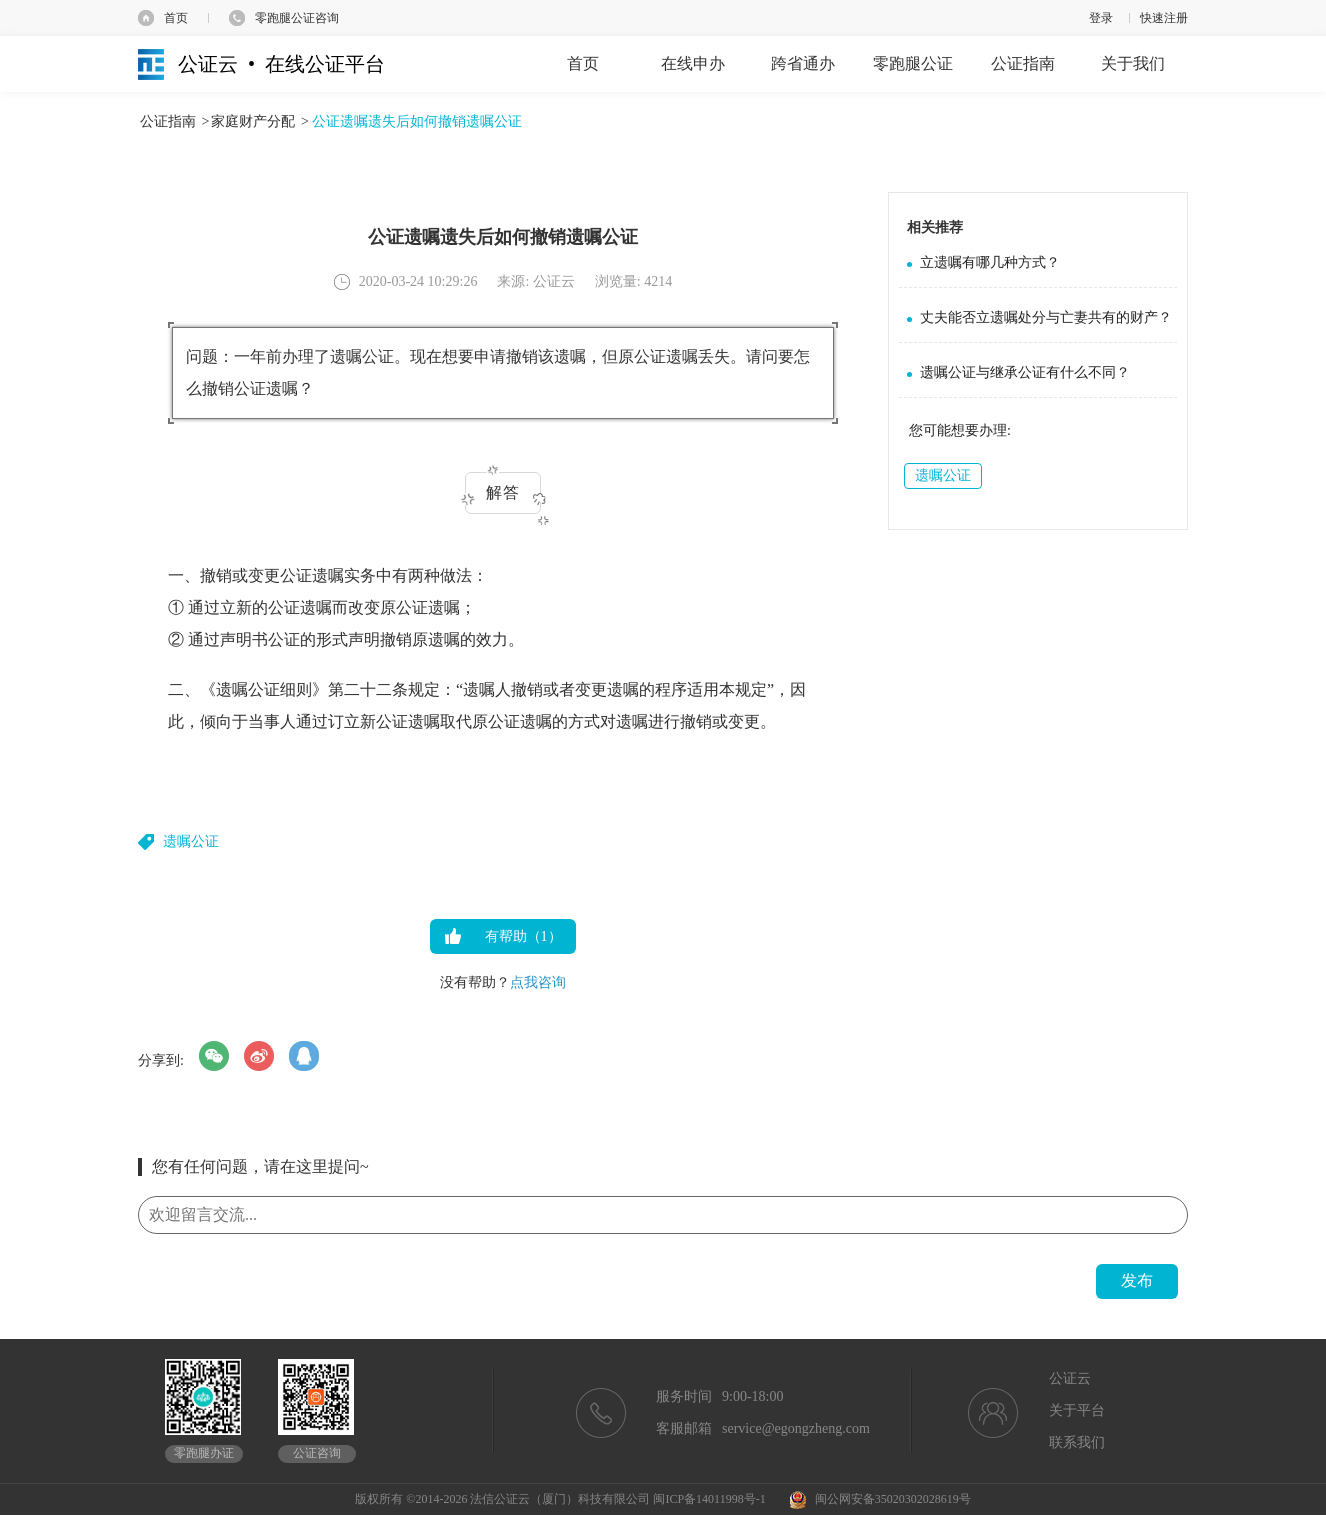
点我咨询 (538, 982)
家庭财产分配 (253, 121)
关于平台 (1077, 1410)
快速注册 (1164, 18)
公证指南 (168, 121)
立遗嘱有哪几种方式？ (990, 262)
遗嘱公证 (191, 841)
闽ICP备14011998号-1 (709, 1499)
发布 (1137, 1280)
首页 (176, 18)
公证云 (1070, 1378)
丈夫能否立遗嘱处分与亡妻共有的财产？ (1046, 317)
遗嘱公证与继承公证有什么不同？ (1025, 372)
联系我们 (1077, 1442)
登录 (1101, 18)
